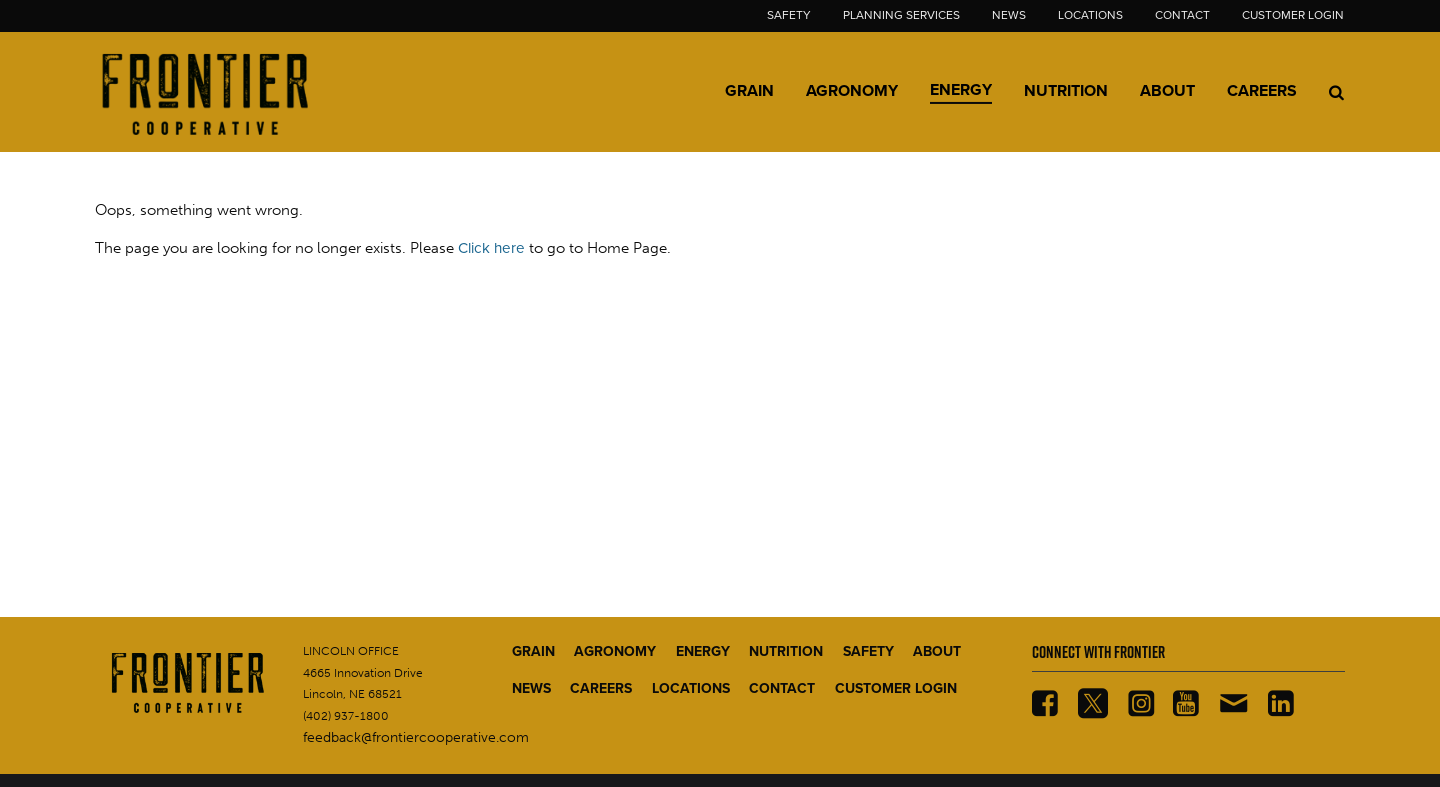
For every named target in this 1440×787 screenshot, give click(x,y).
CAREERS (601, 688)
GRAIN (533, 651)
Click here (491, 248)
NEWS (531, 688)
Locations (1090, 15)
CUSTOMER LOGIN (896, 688)
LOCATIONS (691, 688)
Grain (749, 91)
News (1009, 15)
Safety (789, 15)
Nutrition (1066, 91)
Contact (1182, 15)
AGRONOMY (615, 651)
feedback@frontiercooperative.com (416, 737)
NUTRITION (786, 651)
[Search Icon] (1336, 92)
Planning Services (901, 15)
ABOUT (937, 651)
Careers (1262, 91)
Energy (961, 90)
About (1167, 91)
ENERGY (703, 651)
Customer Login (1293, 15)
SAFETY (868, 651)
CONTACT (782, 688)
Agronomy (852, 91)
